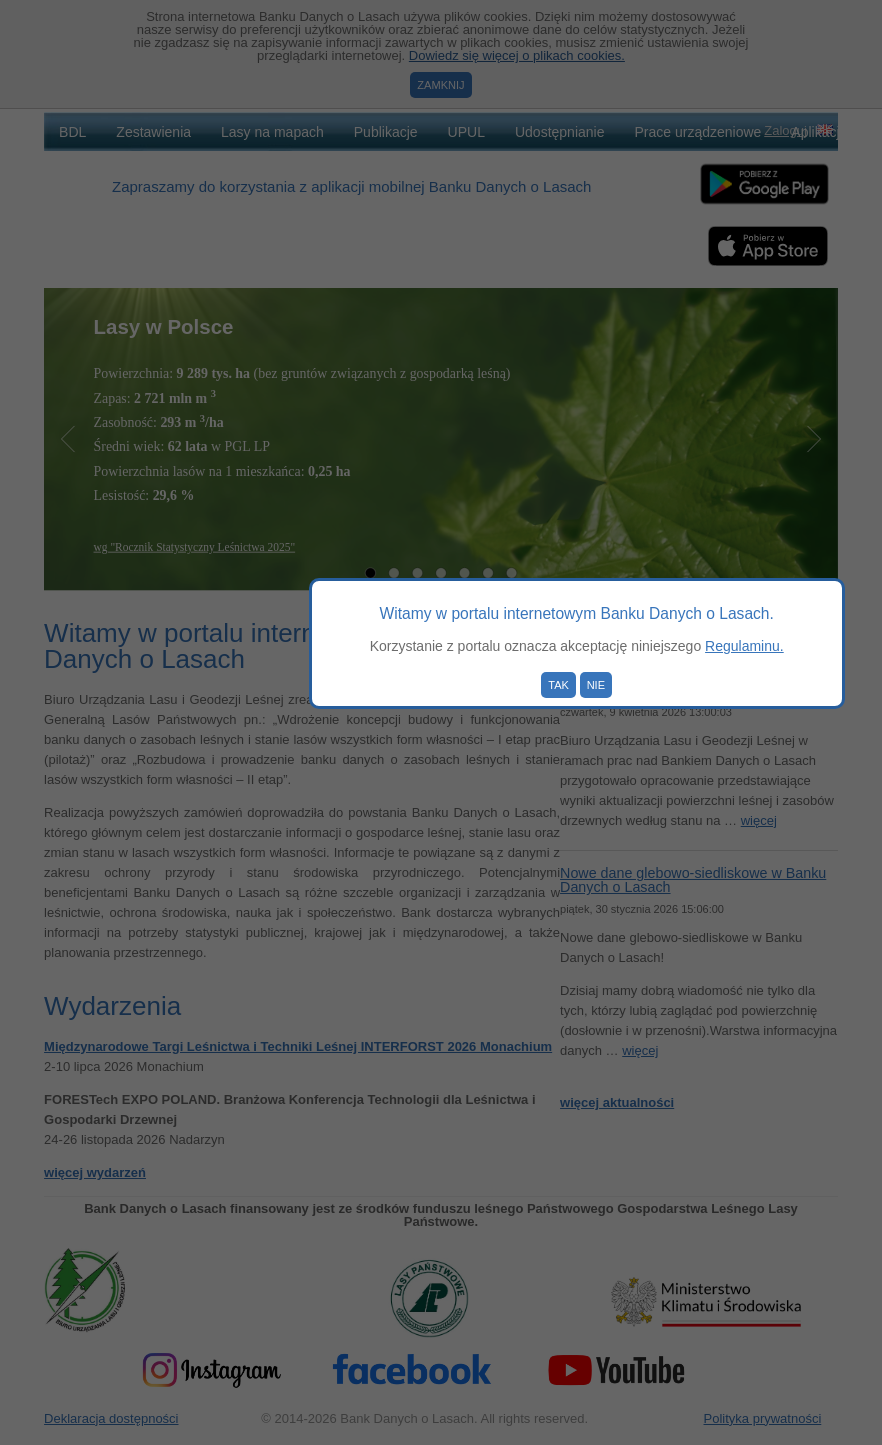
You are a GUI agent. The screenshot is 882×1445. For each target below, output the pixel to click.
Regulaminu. (744, 646)
